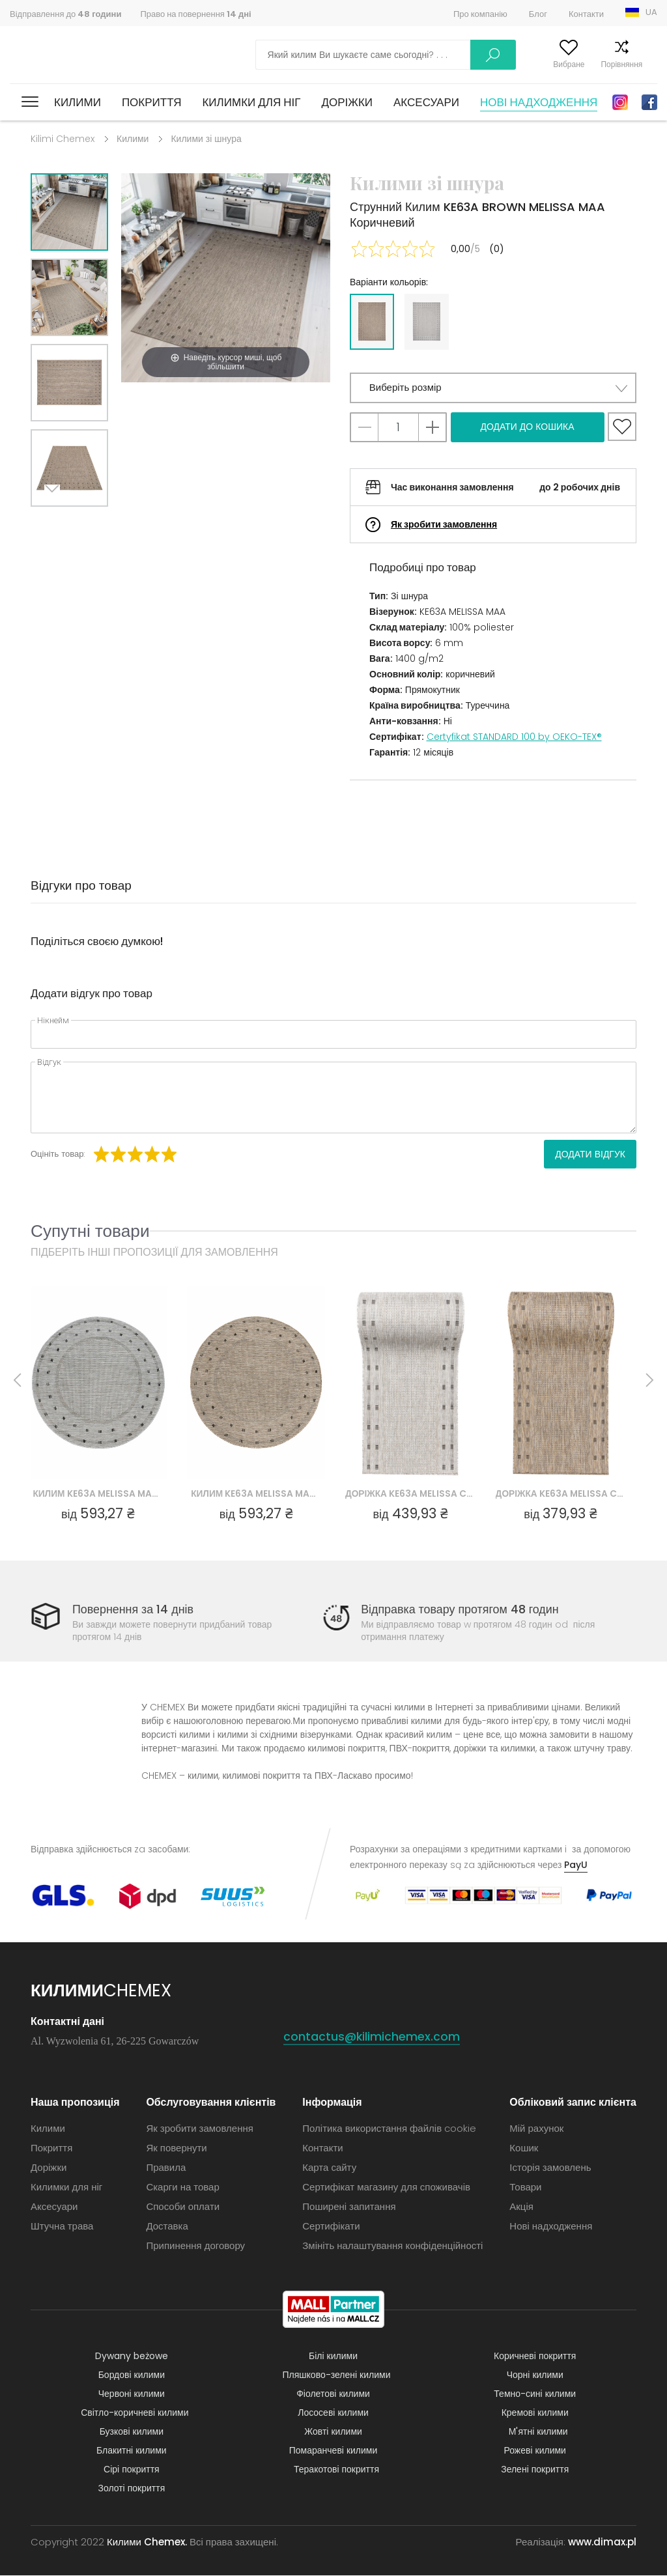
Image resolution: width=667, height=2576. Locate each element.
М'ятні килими (538, 2432)
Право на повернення (195, 14)
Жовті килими (333, 2432)
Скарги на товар (182, 2187)
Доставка (167, 2226)
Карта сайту (329, 2168)
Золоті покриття (131, 2488)
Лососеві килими (333, 2413)
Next (55, 522)
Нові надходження (538, 102)
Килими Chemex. (147, 2542)
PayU (576, 1865)
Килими (77, 102)
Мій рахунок (490, 64)
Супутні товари (90, 1231)
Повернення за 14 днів (133, 1609)
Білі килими (333, 2356)
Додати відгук (590, 1154)
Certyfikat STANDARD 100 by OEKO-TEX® (514, 736)
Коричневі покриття (535, 2356)
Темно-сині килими (535, 2394)
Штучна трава (62, 2226)
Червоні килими (131, 2394)
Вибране (544, 64)
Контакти (586, 14)
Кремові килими (535, 2413)
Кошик (645, 64)
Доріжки (347, 102)
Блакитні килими (131, 2450)
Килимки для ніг (251, 102)
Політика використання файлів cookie (389, 2129)
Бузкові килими (131, 2432)
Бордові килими (131, 2375)
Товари (525, 2187)
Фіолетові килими (333, 2394)
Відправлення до (65, 14)
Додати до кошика (527, 426)
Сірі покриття (132, 2469)
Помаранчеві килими (333, 2450)
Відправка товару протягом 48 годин (460, 1609)
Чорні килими (535, 2375)
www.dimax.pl (602, 2542)
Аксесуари (426, 102)
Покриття (152, 102)
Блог (538, 14)
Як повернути (176, 2148)
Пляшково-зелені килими (337, 2375)
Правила (166, 2168)
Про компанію (480, 14)
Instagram (620, 102)
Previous (84, 522)
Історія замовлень (550, 2168)
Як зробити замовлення (444, 524)
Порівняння (597, 64)
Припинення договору (195, 2246)
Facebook (649, 102)
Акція (521, 2207)
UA (651, 12)
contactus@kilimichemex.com (372, 2037)
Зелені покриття (535, 2469)
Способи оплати (183, 2207)
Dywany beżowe (131, 2356)
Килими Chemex (67, 55)
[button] (493, 388)
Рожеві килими (535, 2450)
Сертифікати (331, 2226)
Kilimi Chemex (62, 139)
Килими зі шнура (206, 139)
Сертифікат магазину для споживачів (386, 2187)
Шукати (423, 55)
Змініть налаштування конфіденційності (392, 2246)
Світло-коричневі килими (134, 2413)
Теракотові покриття (336, 2469)
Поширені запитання (348, 2207)
